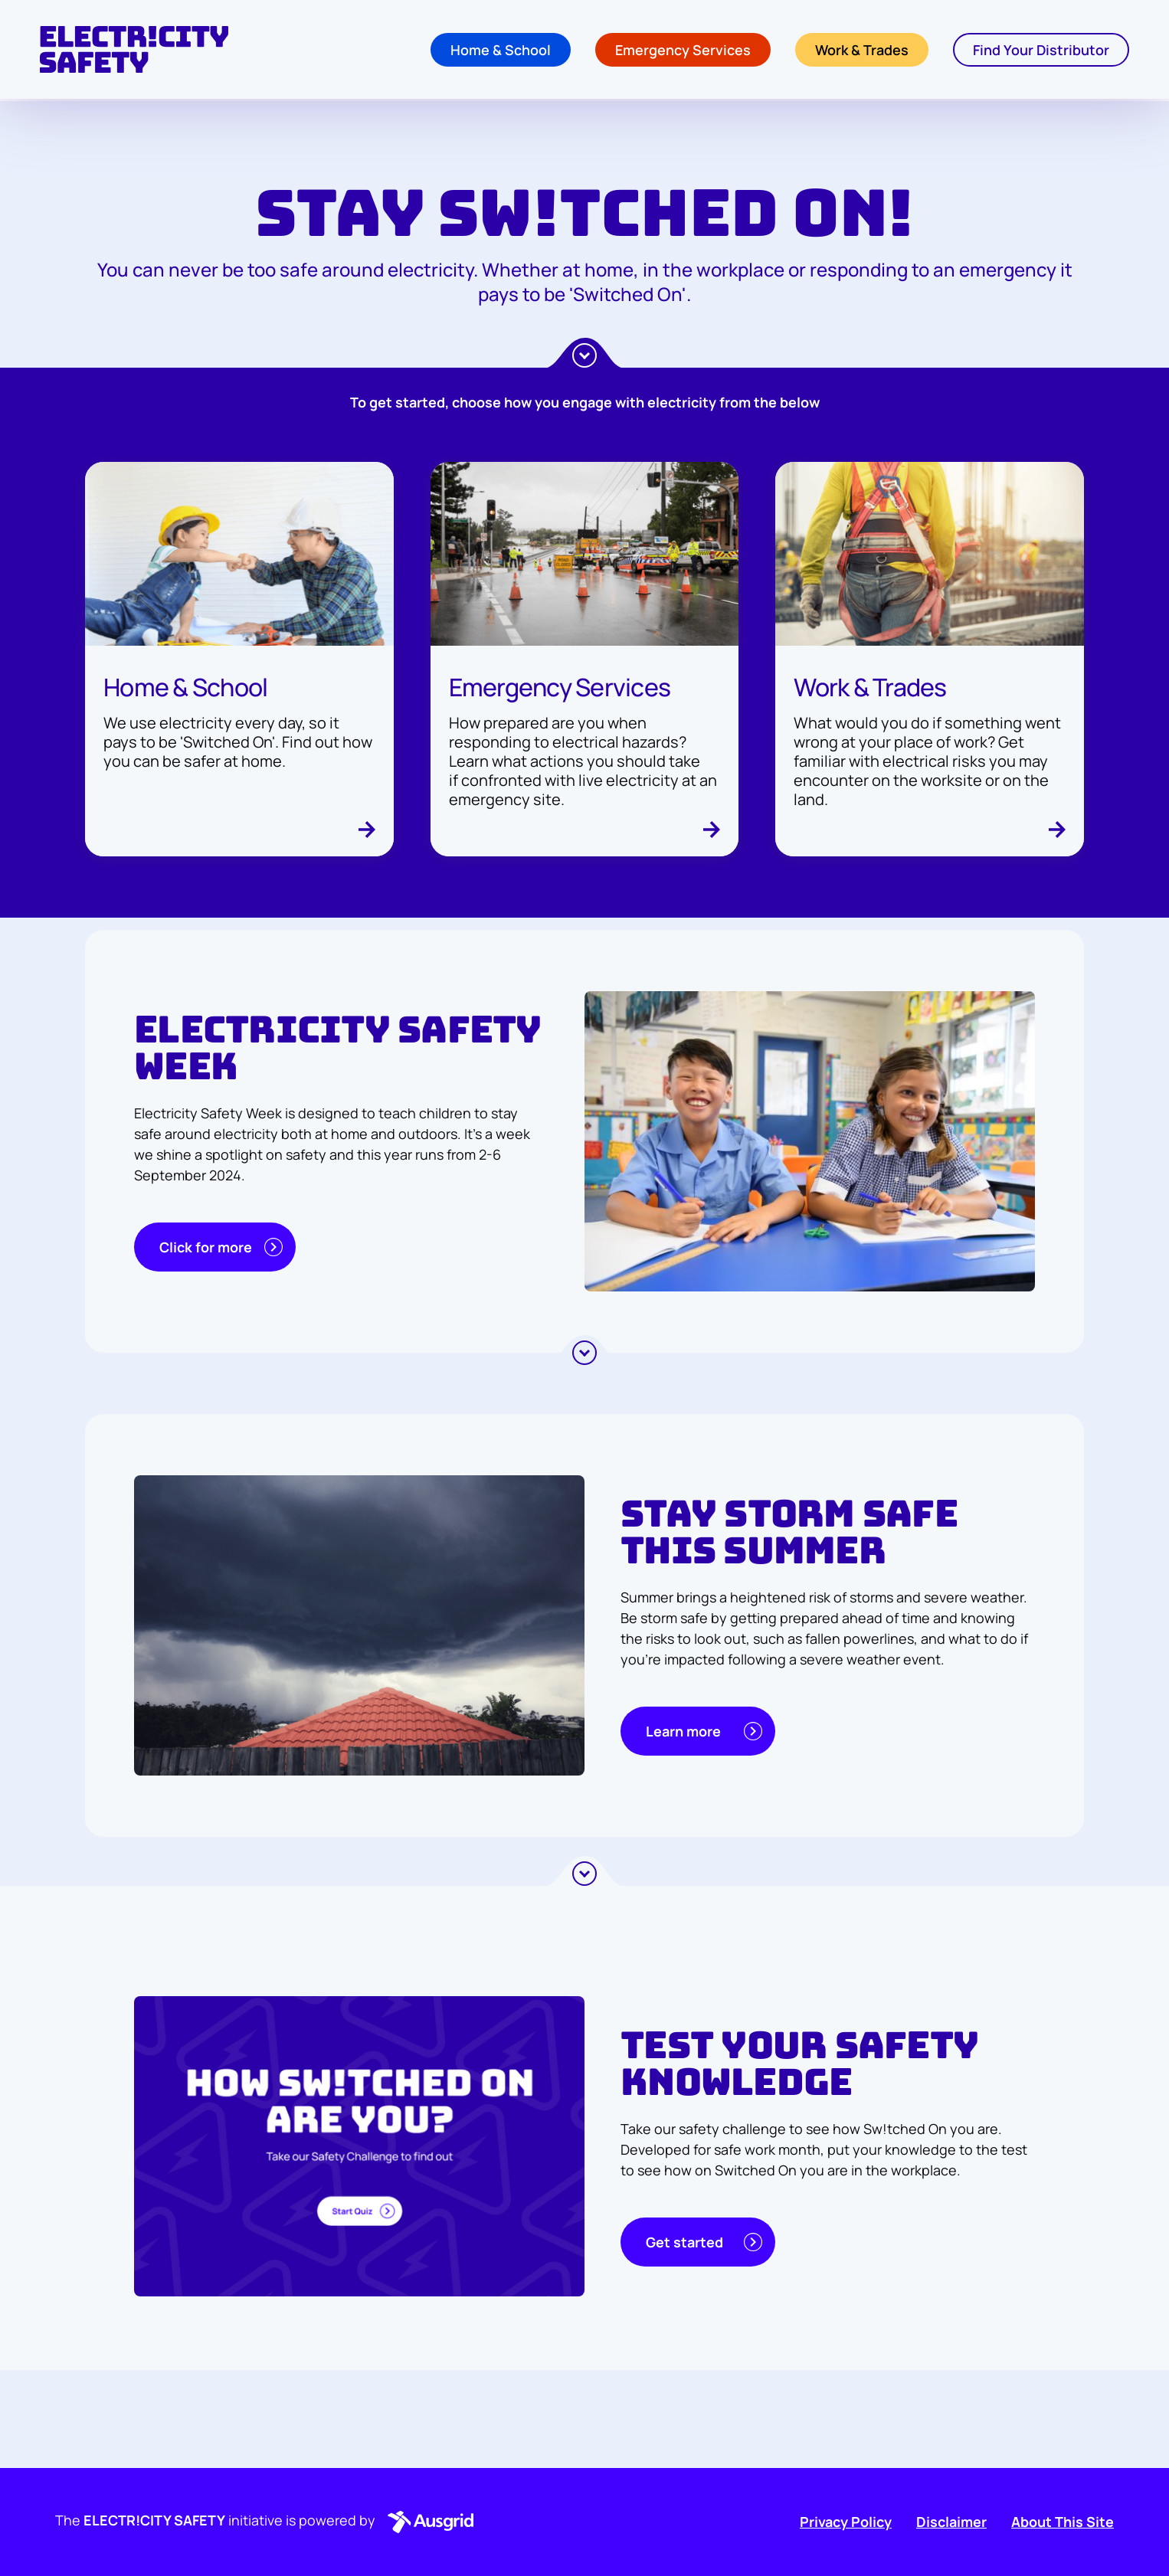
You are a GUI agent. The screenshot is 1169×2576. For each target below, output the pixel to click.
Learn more (704, 1731)
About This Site (1062, 2521)
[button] (427, 2522)
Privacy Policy (846, 2521)
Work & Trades (862, 50)
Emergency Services (683, 50)
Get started (704, 2242)
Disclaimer (951, 2521)
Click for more (221, 1247)
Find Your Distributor (1041, 50)
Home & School (500, 50)
